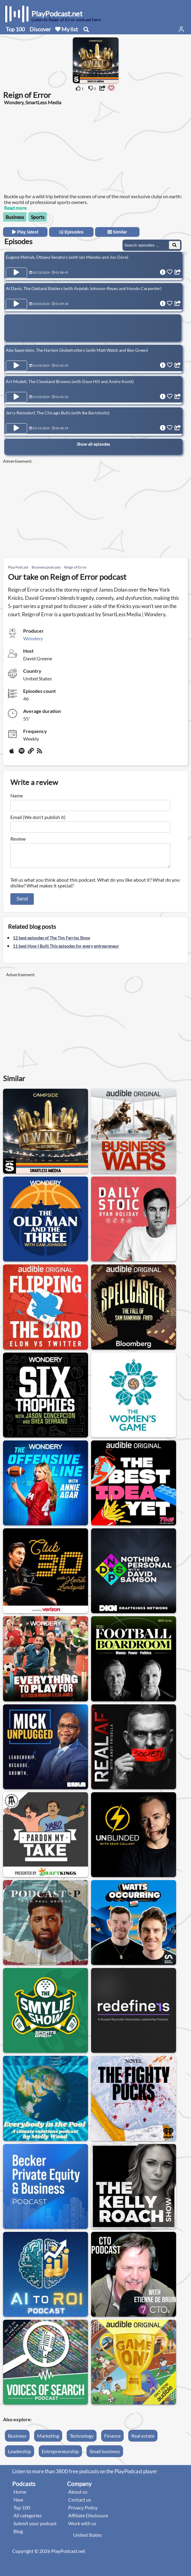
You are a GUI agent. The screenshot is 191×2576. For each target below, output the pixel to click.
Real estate (142, 2439)
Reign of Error (75, 567)
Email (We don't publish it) (37, 817)
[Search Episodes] (174, 245)
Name (16, 795)
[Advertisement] (51, 152)
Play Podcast (18, 567)
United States (87, 2538)
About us (77, 2495)
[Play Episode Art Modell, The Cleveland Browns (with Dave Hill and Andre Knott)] (16, 397)
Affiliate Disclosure (88, 2519)
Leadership (19, 2455)
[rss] (40, 753)
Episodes (71, 232)
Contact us (79, 2503)
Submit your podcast (35, 2527)
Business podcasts (46, 567)
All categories (27, 2519)
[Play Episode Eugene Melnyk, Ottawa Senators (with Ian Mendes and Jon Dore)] (16, 273)
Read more (15, 208)
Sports (37, 217)
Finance (112, 2439)
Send (22, 902)
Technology (82, 2439)
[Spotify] (22, 753)
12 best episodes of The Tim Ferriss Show (51, 941)
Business (14, 217)
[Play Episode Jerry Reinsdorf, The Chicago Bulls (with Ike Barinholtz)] (16, 428)
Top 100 (15, 29)
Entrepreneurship (60, 2455)
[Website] (31, 753)
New (18, 2503)
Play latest (25, 232)
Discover (40, 29)
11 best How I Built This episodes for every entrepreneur (66, 949)
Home (19, 2495)
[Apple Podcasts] (12, 753)
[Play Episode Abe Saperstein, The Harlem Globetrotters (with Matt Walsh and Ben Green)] (16, 366)
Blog (18, 2535)
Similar (117, 232)
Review (18, 839)
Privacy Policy (82, 2511)
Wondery (33, 638)
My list (66, 29)
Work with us (82, 2527)
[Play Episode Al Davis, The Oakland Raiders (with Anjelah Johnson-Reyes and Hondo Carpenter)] (16, 304)
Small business (105, 2455)
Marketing (48, 2439)
